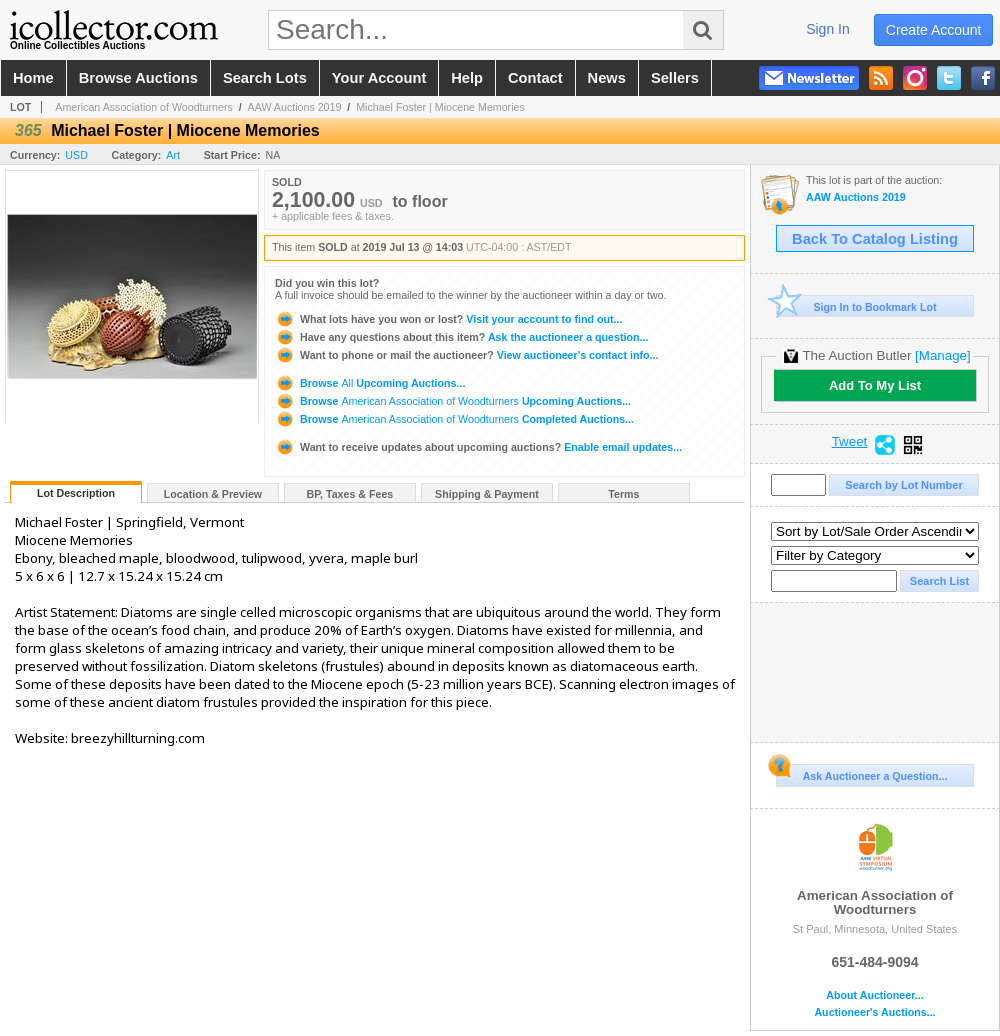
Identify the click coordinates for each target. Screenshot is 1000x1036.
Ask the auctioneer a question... (461, 337)
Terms (623, 494)
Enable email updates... (478, 447)
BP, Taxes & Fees (350, 494)
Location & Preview (213, 494)
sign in (828, 29)
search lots (265, 78)
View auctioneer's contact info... (466, 355)
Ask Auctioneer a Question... (861, 773)
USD (76, 155)
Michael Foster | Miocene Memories (440, 107)
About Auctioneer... (874, 995)
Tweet (850, 442)
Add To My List (875, 385)
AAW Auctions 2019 (295, 107)
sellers (675, 78)
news (607, 78)
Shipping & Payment (487, 494)
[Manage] (942, 355)
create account (934, 30)
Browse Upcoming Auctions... (370, 383)
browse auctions (138, 78)
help (467, 78)
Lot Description (76, 493)
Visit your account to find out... (448, 319)
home (33, 78)
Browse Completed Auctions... (454, 419)
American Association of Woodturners (144, 107)
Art (173, 155)
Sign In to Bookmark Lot (856, 306)
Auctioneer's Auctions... (874, 1012)
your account (379, 78)
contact (535, 78)
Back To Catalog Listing (875, 239)
